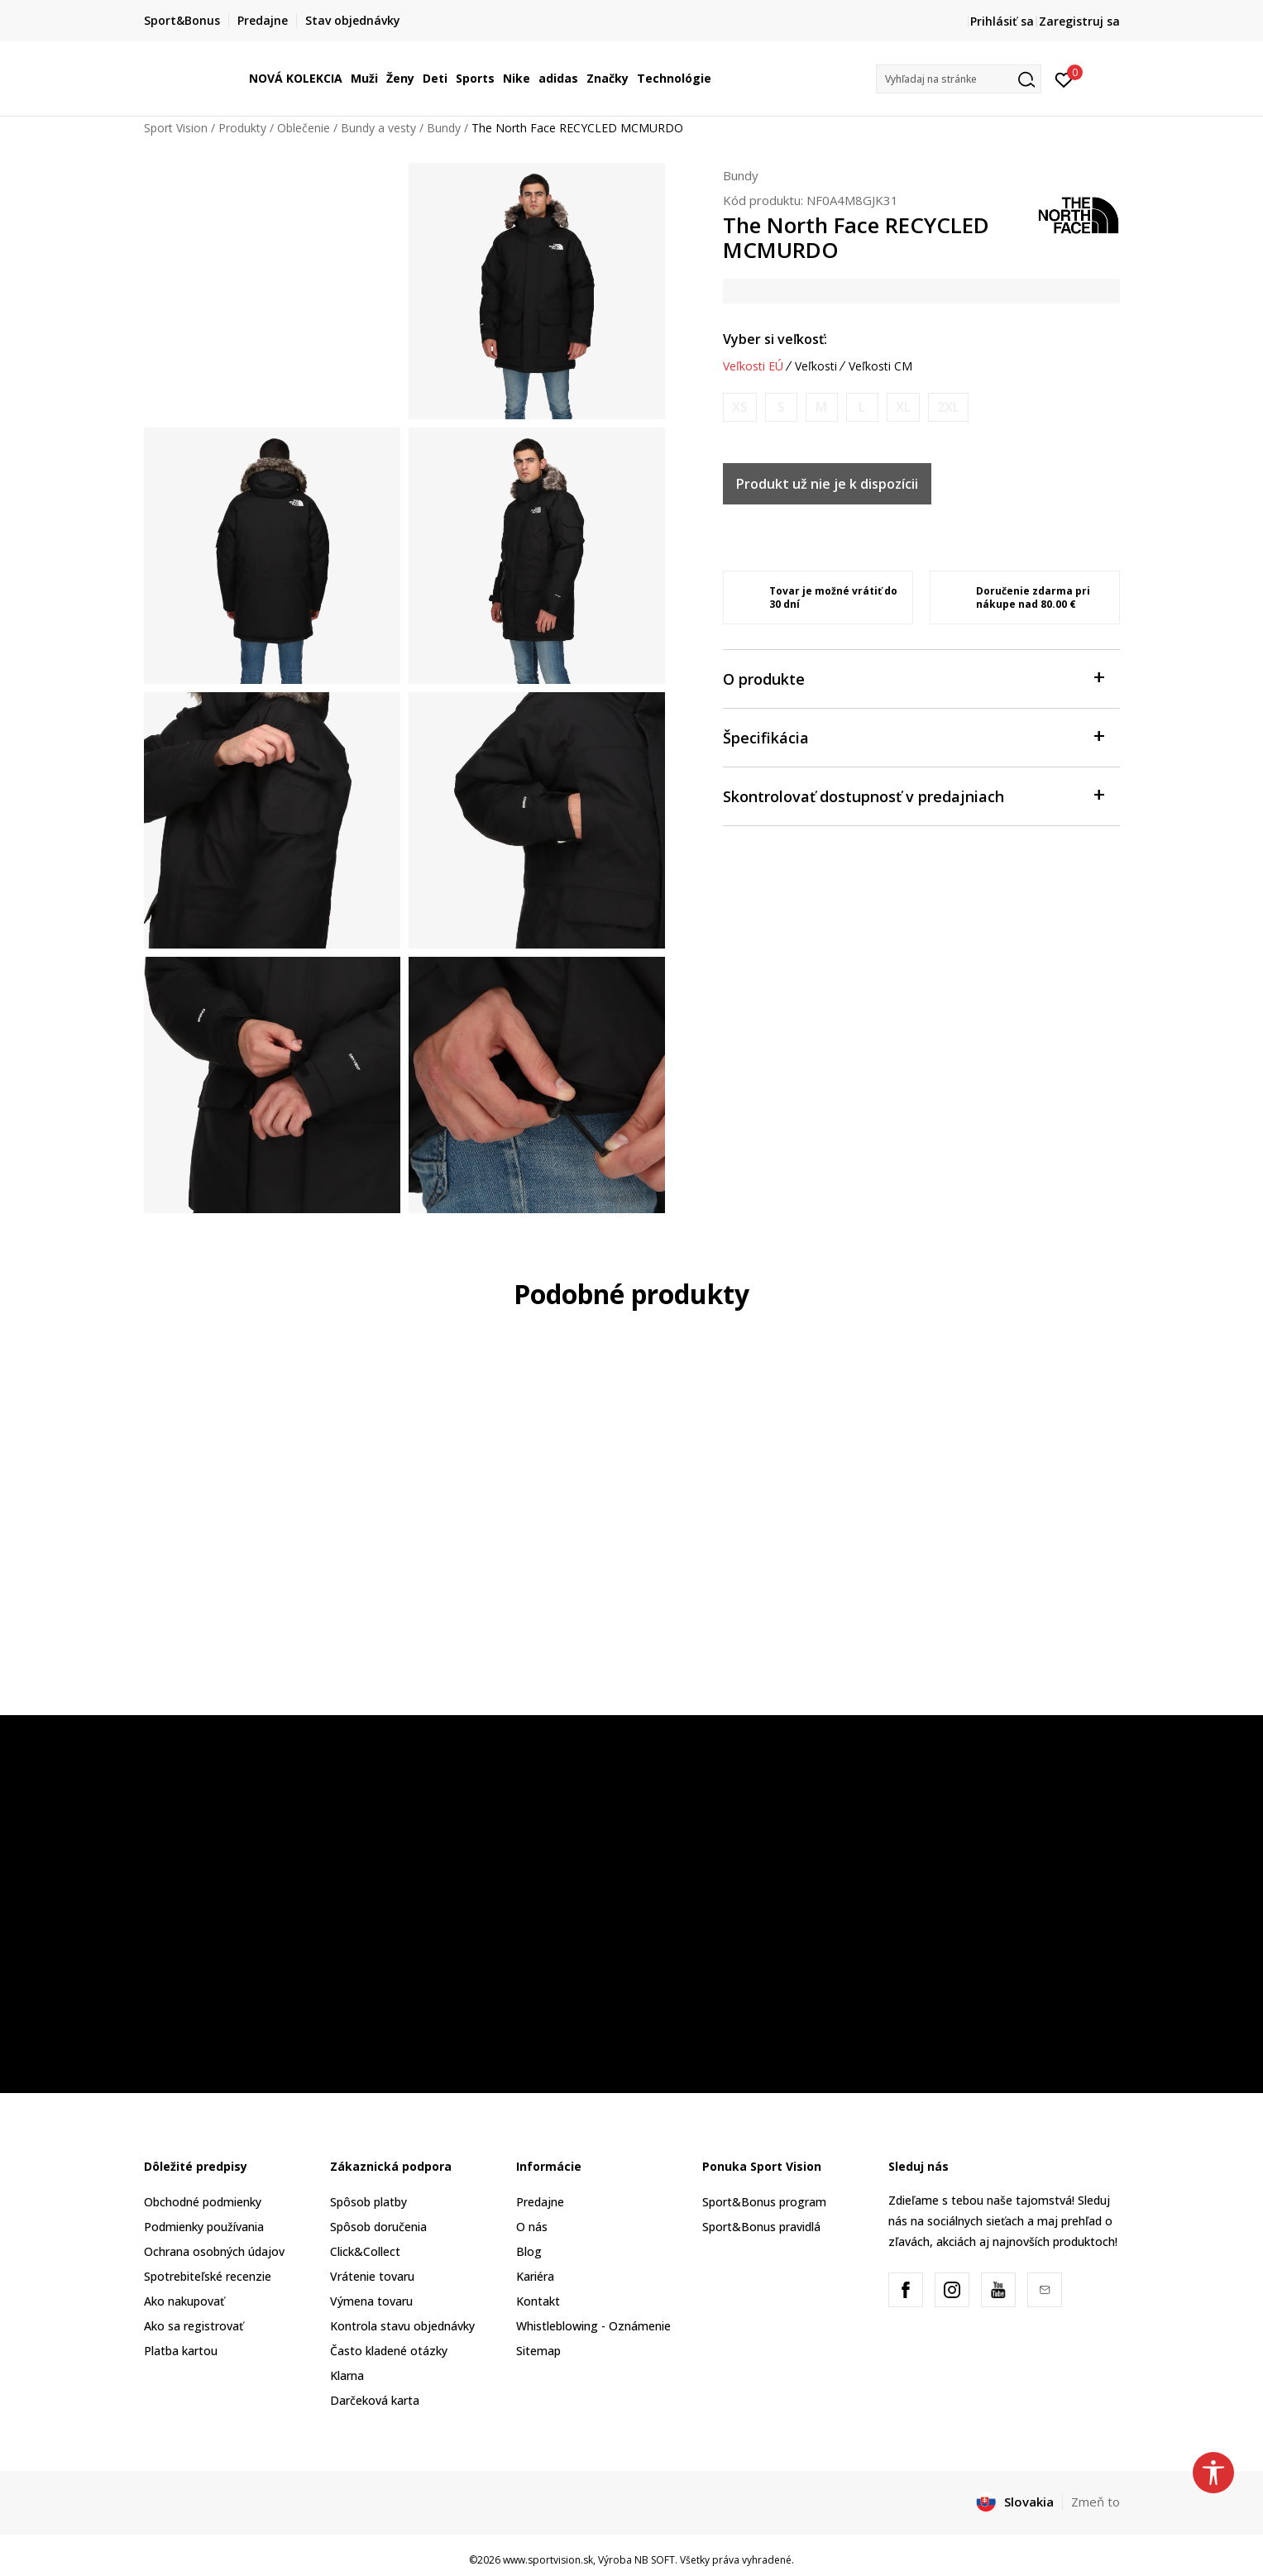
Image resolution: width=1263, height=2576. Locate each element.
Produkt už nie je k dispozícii (827, 484)
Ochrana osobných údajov (214, 2251)
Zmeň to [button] (1095, 2501)
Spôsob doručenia (378, 2226)
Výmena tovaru (371, 2301)
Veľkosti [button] (816, 366)
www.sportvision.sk (548, 2560)
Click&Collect (365, 2251)
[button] (958, 79)
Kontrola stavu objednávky (402, 2326)
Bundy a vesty (378, 128)
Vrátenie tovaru (372, 2276)
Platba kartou (181, 2351)
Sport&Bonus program (764, 2202)
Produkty (242, 128)
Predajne (540, 2202)
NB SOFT (654, 2560)
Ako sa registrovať (193, 2326)
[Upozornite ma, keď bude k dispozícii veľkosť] (740, 407)
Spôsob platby (368, 2202)
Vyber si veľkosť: (775, 339)
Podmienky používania (204, 2226)
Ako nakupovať (184, 2301)
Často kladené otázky (388, 2351)
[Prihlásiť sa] (1064, 78)
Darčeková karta (374, 2400)
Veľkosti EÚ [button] (753, 366)
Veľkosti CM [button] (880, 366)
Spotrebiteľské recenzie (207, 2276)
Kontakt (538, 2301)
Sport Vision (176, 128)
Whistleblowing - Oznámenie (593, 2326)
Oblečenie (303, 128)
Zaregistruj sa (1079, 21)
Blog (529, 2251)
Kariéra (535, 2276)
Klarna (347, 2375)
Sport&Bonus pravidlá (761, 2226)
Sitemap (538, 2351)
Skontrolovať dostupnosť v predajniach (913, 795)
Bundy (444, 128)
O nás (532, 2226)
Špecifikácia (913, 736)
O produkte (913, 678)
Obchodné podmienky (202, 2202)
